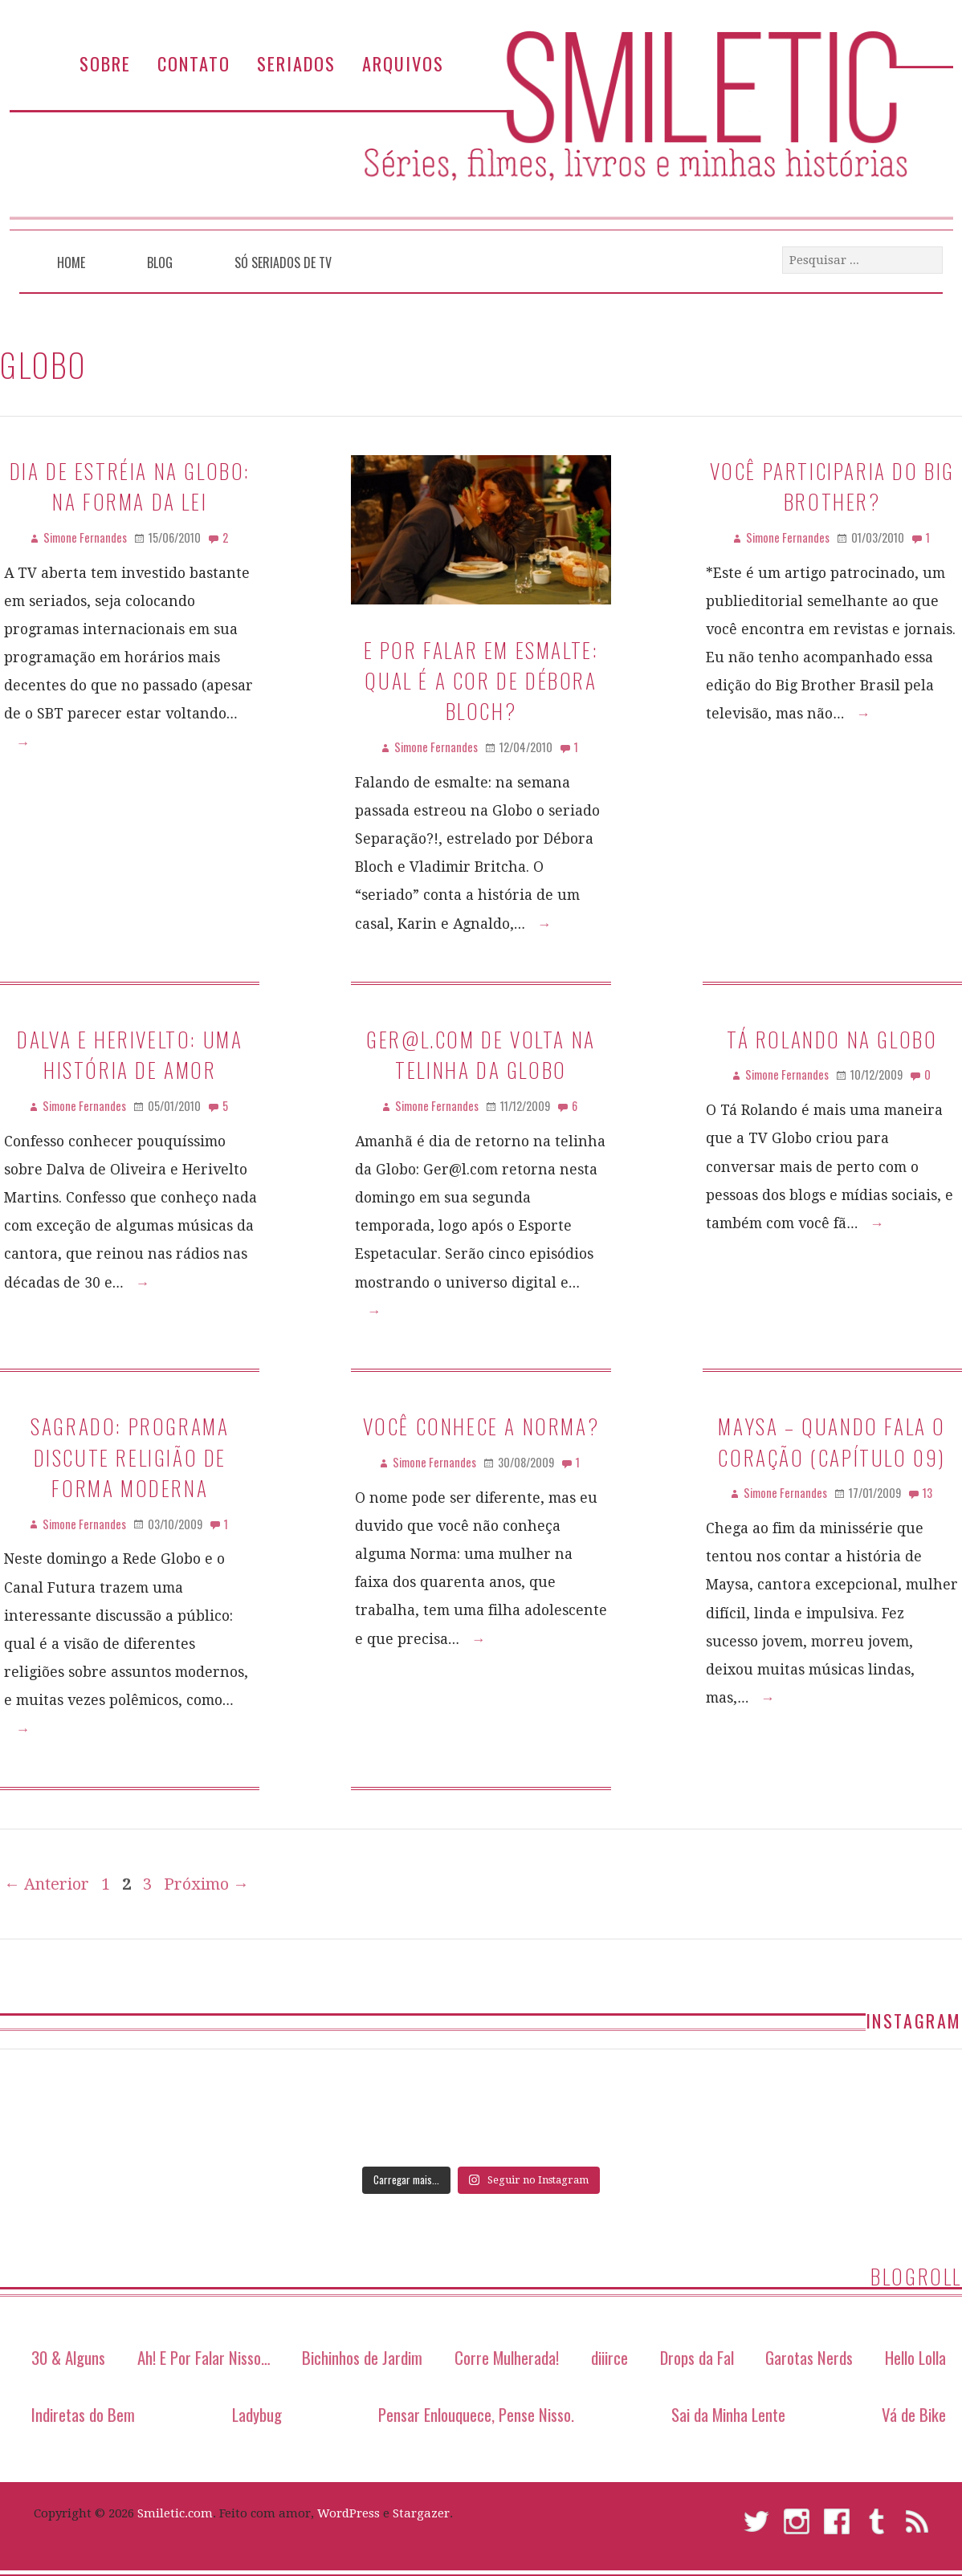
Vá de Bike (914, 2414)
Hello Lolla (915, 2357)
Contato (193, 63)
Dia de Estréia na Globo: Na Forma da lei (130, 485)
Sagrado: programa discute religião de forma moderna (130, 1456)
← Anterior (46, 1884)
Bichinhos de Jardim (362, 2357)
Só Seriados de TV (283, 262)
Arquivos (403, 63)
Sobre (105, 63)
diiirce (609, 2357)
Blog (160, 262)
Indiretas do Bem (83, 2414)
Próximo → (206, 1884)
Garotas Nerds (809, 2357)
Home (71, 262)
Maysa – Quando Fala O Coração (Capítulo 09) (832, 1440)
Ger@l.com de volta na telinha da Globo (481, 1054)
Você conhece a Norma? (481, 1425)
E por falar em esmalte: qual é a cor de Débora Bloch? (481, 680)
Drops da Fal (697, 2357)
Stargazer (421, 2513)
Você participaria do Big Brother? (832, 485)
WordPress (348, 2513)
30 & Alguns (68, 2357)
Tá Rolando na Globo (832, 1038)
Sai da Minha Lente (728, 2414)
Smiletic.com (175, 2513)
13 (927, 1492)
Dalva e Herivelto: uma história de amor (130, 1054)
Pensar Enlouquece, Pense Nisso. (476, 2414)
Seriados (296, 63)
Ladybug (257, 2414)
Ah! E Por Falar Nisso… (204, 2357)
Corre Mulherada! (507, 2357)
